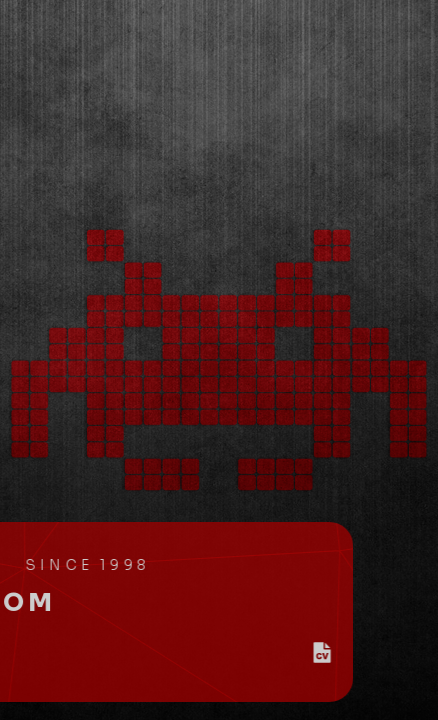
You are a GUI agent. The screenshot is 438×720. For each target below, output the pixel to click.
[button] (365, 652)
